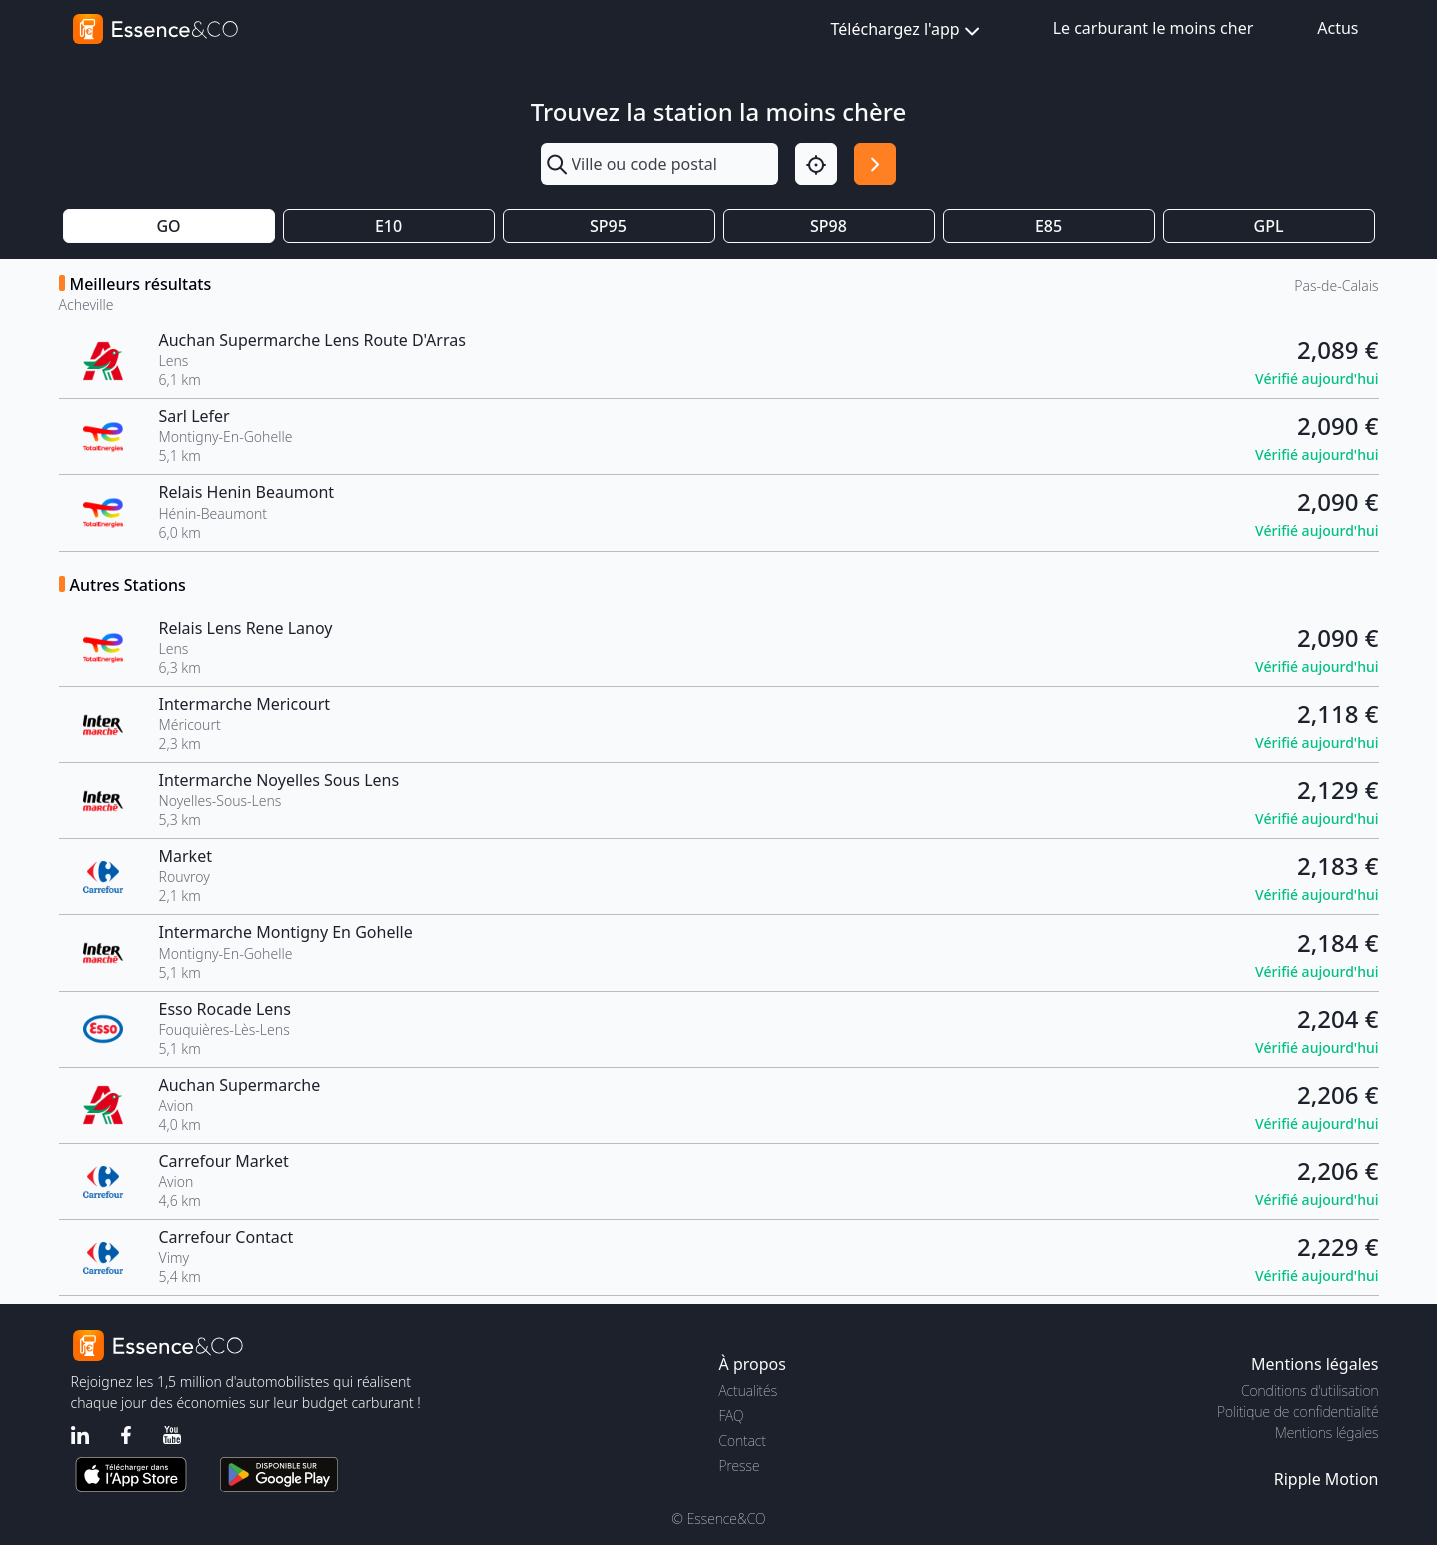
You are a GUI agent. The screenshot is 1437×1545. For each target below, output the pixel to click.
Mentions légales (1326, 1432)
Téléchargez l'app (907, 30)
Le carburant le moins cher (1153, 28)
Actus (1337, 28)
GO (168, 226)
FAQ (731, 1415)
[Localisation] (816, 164)
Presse (739, 1465)
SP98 (828, 226)
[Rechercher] (875, 164)
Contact (742, 1440)
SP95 (608, 226)
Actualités (748, 1390)
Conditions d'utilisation (1310, 1390)
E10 (388, 226)
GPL (1269, 226)
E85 (1048, 226)
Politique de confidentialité (1297, 1411)
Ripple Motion (1326, 1479)
